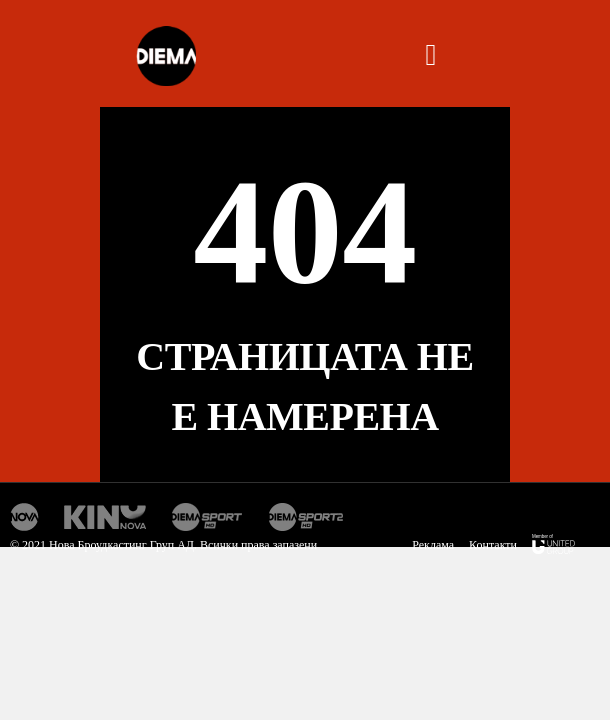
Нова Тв (24, 517)
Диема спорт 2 (306, 517)
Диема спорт (208, 517)
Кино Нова (105, 517)
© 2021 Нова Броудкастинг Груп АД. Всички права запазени (163, 545)
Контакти (493, 545)
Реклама (433, 545)
